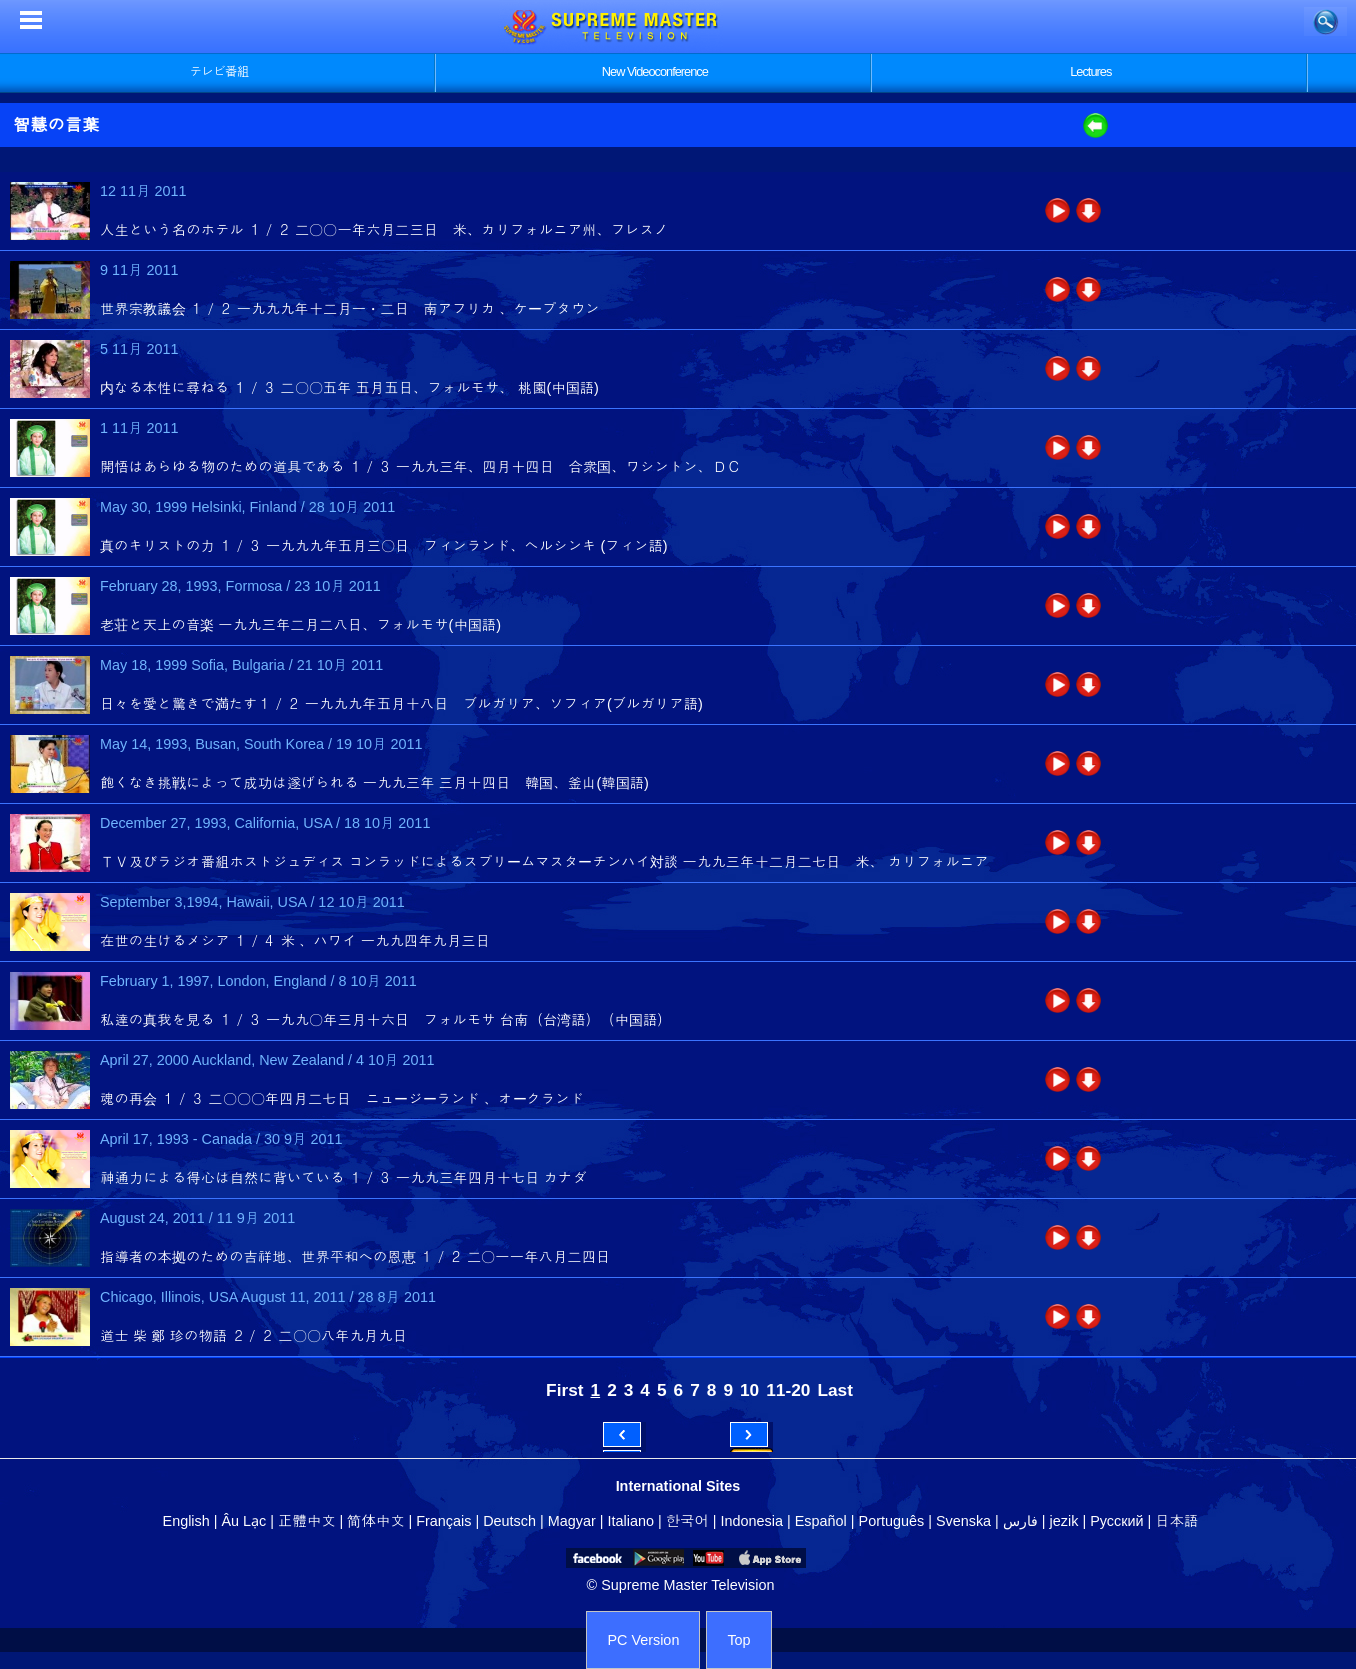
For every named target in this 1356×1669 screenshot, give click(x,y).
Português (892, 1521)
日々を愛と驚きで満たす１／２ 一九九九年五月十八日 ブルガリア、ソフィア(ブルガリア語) (401, 704)
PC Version (643, 1640)
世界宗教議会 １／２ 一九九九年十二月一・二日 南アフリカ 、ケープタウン (350, 309)
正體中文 (307, 1521)
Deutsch (509, 1521)
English (186, 1521)
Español (821, 1521)
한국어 (687, 1521)
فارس (1020, 1521)
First (564, 1390)
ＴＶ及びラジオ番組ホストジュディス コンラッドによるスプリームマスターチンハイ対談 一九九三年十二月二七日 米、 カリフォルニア (544, 862)
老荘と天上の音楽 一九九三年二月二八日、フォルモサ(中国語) (300, 625)
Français (443, 1521)
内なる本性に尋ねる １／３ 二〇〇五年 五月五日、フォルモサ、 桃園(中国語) (349, 388)
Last (835, 1390)
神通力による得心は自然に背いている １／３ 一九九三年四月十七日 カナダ (343, 1178)
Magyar (572, 1521)
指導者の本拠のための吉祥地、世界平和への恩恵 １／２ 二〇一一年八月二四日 (355, 1257)
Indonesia (752, 1521)
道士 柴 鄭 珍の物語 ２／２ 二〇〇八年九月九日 (253, 1336)
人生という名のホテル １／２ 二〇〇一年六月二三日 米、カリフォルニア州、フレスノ (384, 230)
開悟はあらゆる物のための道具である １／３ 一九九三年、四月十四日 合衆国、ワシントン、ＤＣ (420, 467)
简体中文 (375, 1521)
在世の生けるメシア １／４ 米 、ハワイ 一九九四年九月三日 (295, 941)
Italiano (631, 1521)
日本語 (1176, 1521)
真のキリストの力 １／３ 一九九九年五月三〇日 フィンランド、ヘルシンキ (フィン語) (384, 546)
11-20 (788, 1390)
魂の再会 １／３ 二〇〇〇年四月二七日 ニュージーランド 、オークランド (342, 1099)
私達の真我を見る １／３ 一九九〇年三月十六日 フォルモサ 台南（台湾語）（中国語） (386, 1020)
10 (749, 1390)
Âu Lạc (243, 1521)
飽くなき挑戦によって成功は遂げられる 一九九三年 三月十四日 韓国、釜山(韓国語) (374, 783)
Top (738, 1640)
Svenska (963, 1521)
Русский (1116, 1521)
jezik (1064, 1521)
